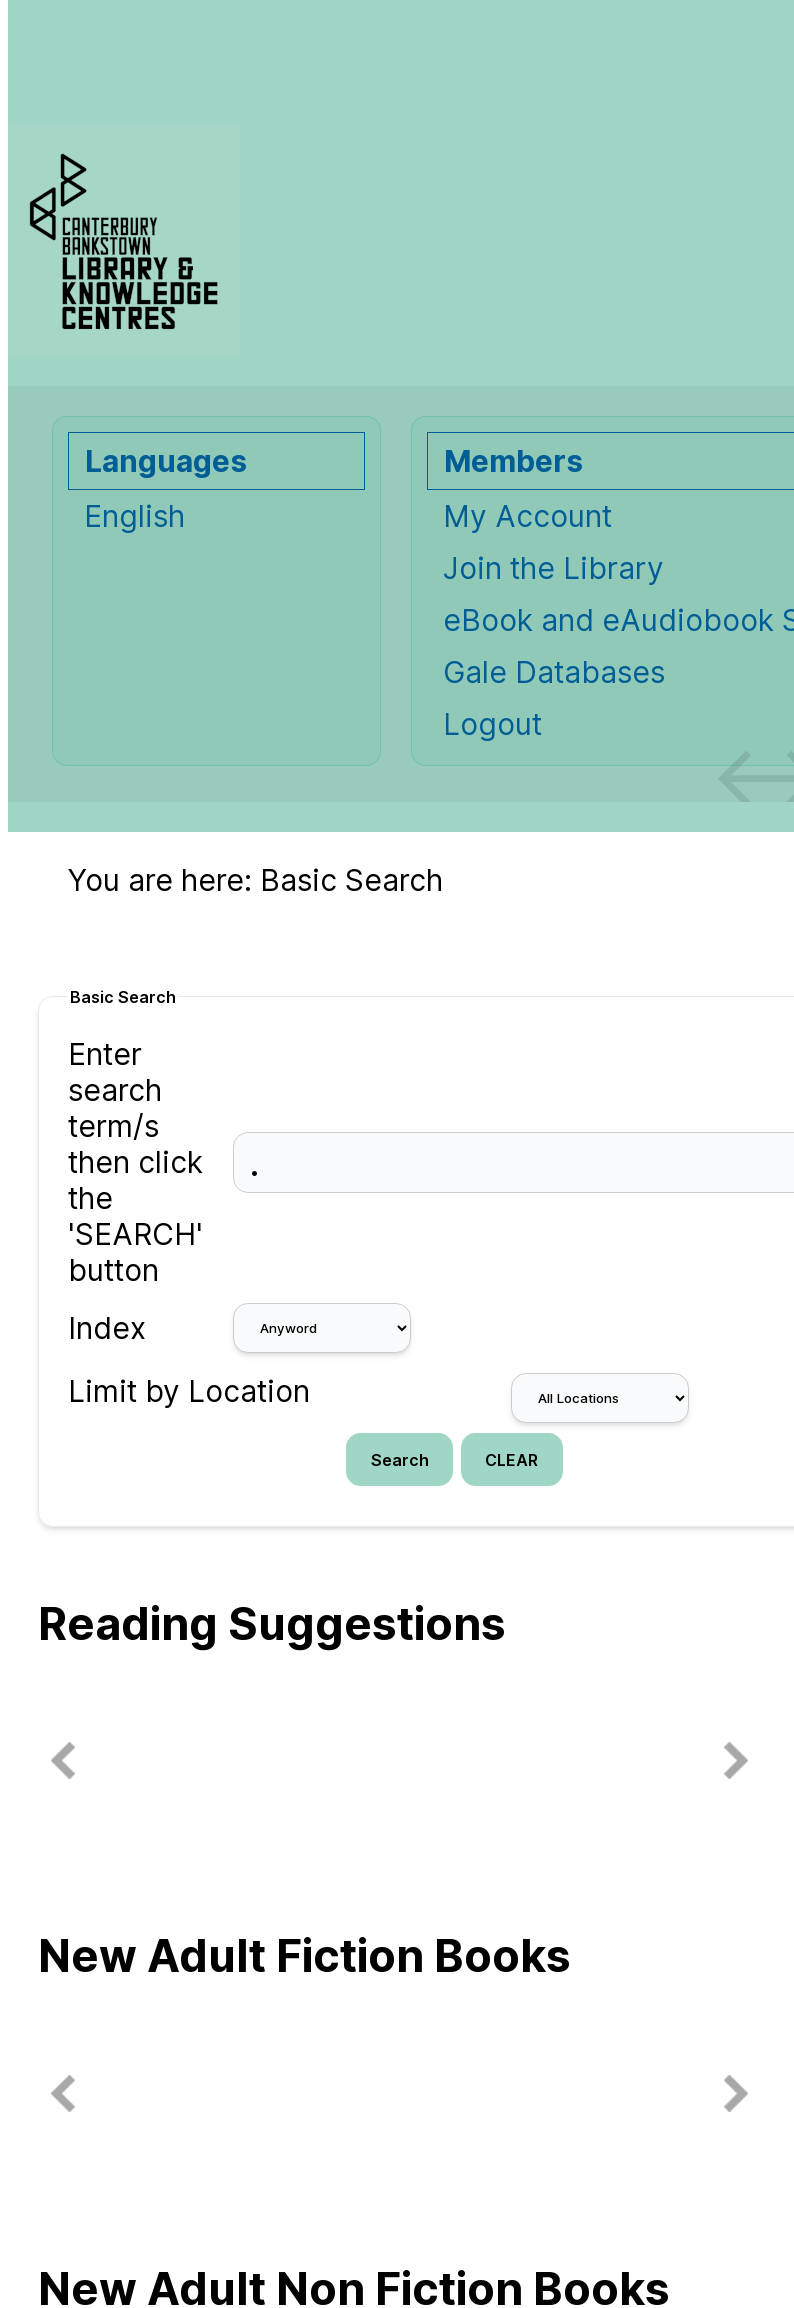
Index (107, 1328)
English (134, 516)
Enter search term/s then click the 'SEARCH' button (135, 1162)
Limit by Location (189, 1391)
